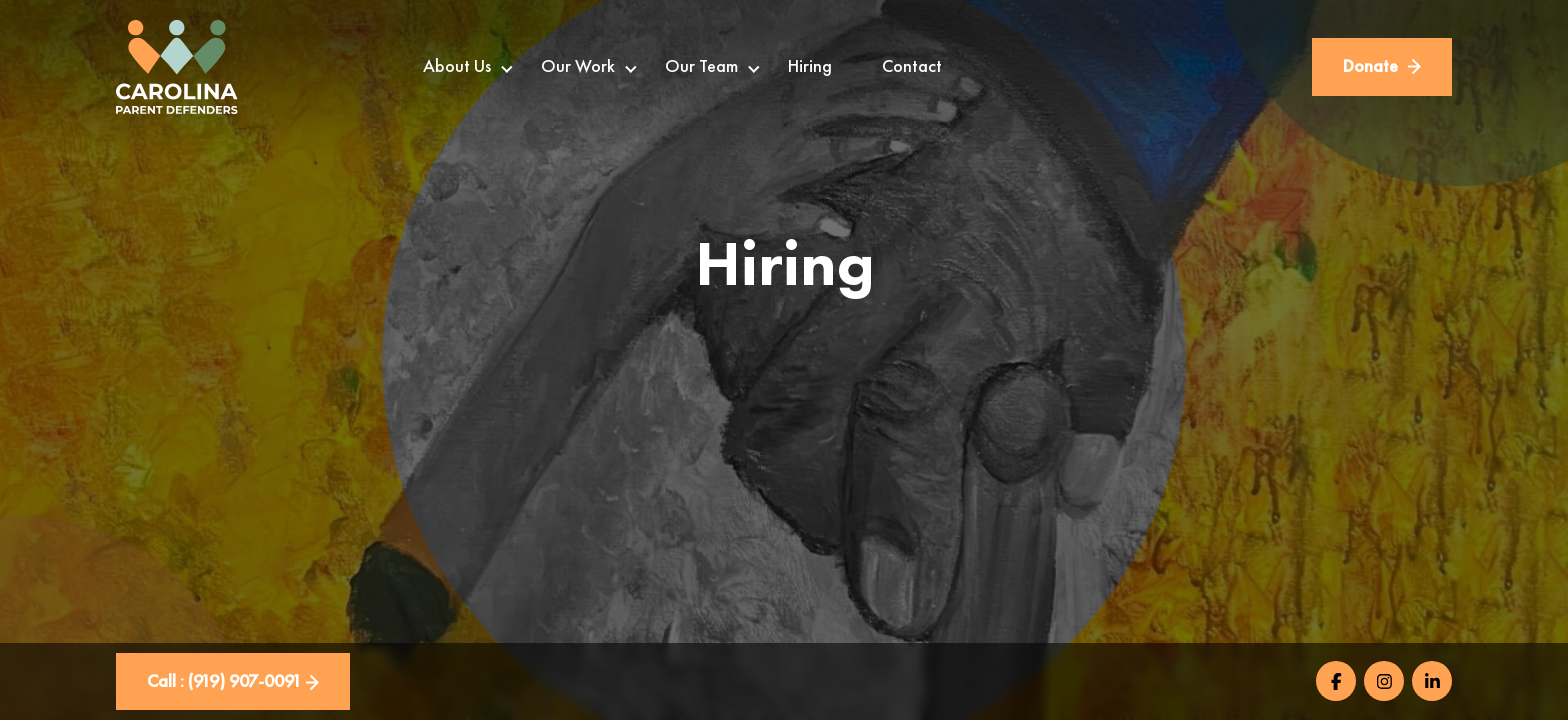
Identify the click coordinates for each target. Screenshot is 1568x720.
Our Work (578, 66)
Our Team (701, 66)
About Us (457, 66)
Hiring (810, 66)
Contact (912, 66)
